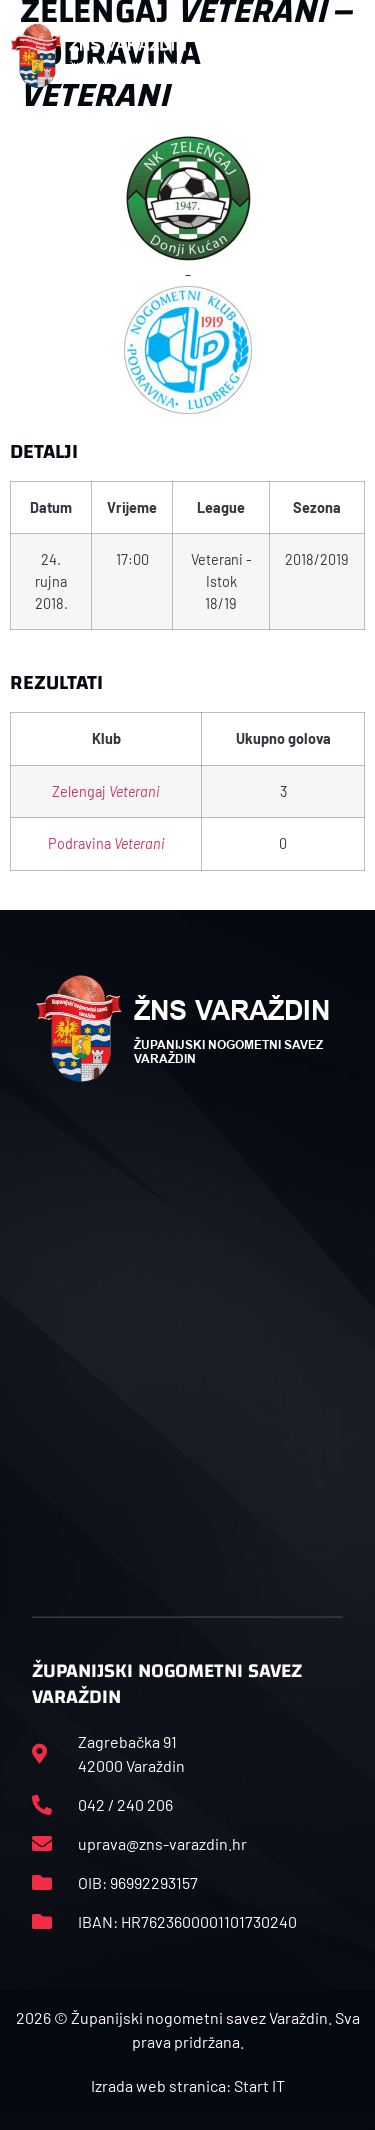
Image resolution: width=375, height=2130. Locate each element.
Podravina (106, 843)
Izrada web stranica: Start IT (188, 2085)
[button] (344, 56)
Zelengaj (106, 791)
